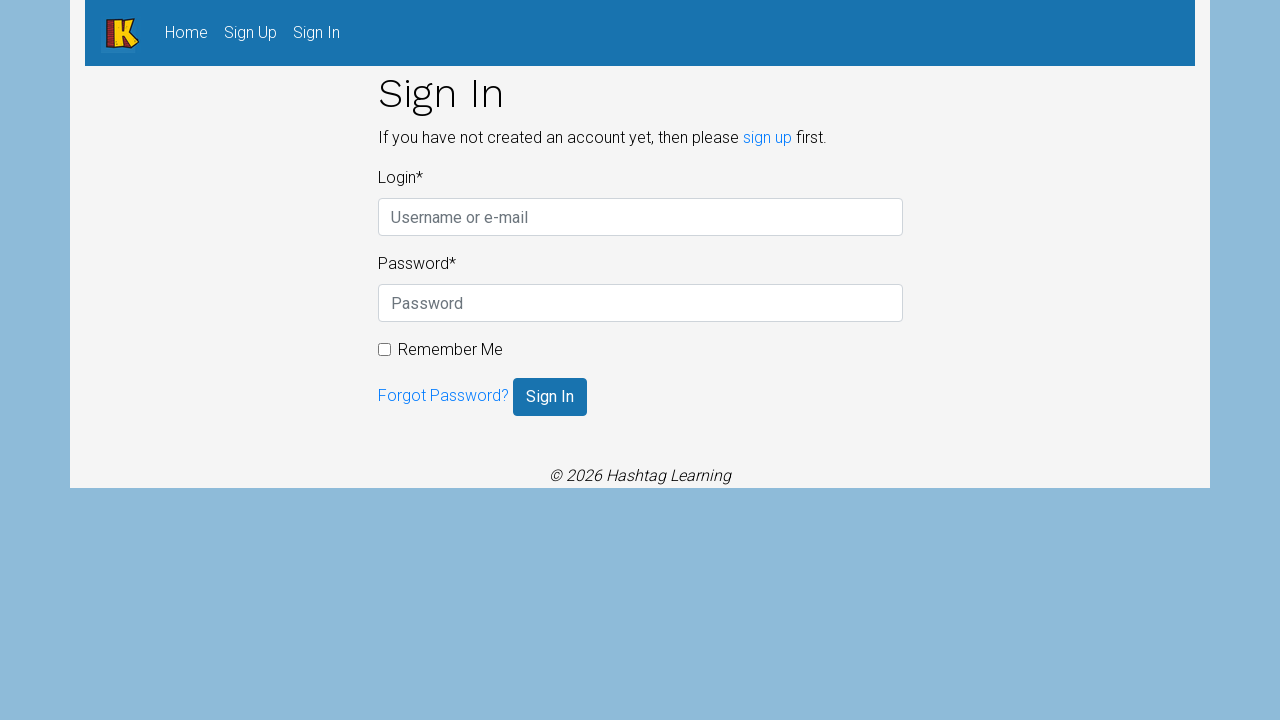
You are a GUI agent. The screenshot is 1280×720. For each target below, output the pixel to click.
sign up (767, 137)
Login (400, 177)
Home (190, 31)
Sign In (316, 32)
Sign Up (250, 32)
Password (417, 263)
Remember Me (450, 349)
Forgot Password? (443, 395)
